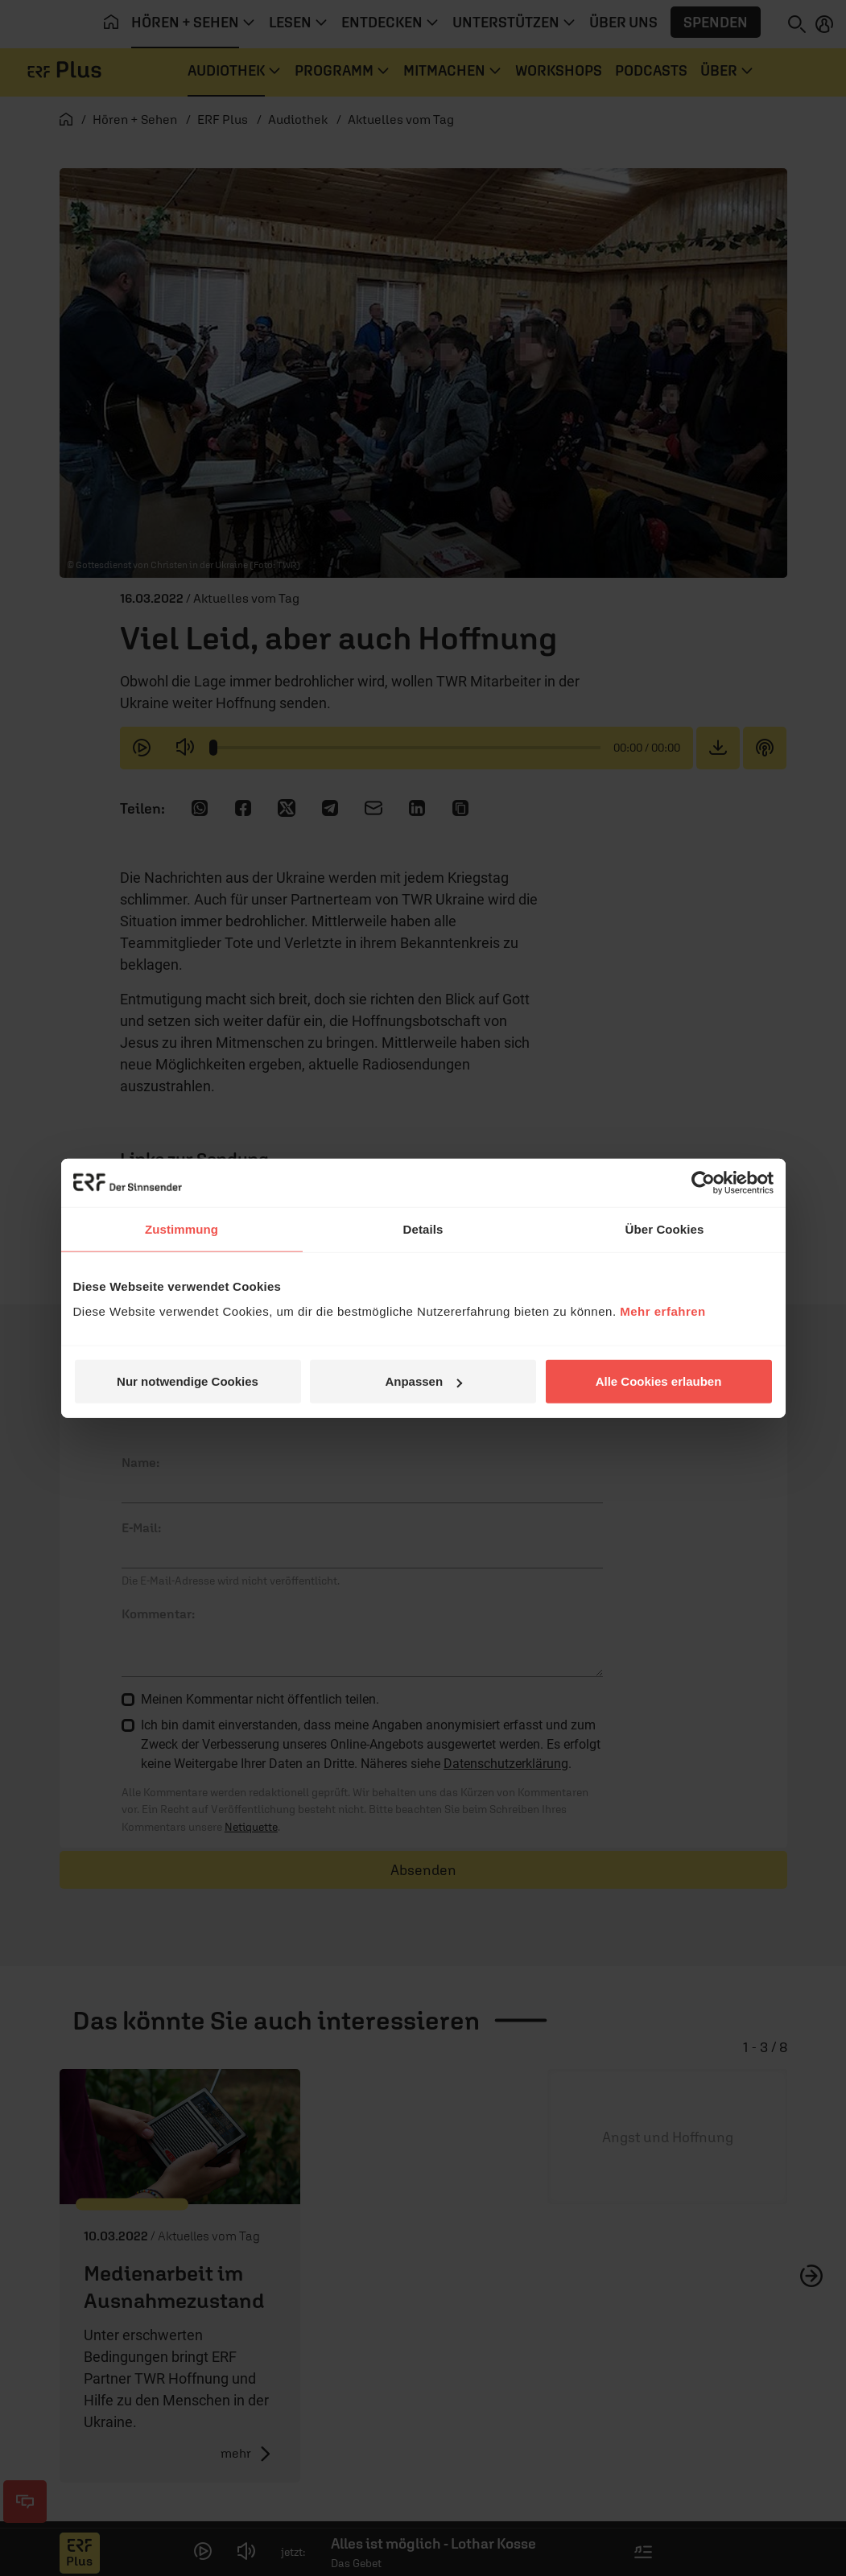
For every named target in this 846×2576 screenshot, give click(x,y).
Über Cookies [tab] (664, 1228)
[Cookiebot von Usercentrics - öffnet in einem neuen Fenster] (703, 1182)
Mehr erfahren (663, 1311)
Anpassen (423, 1381)
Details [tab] (423, 1228)
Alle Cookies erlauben (659, 1381)
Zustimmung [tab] (181, 1228)
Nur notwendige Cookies (187, 1381)
